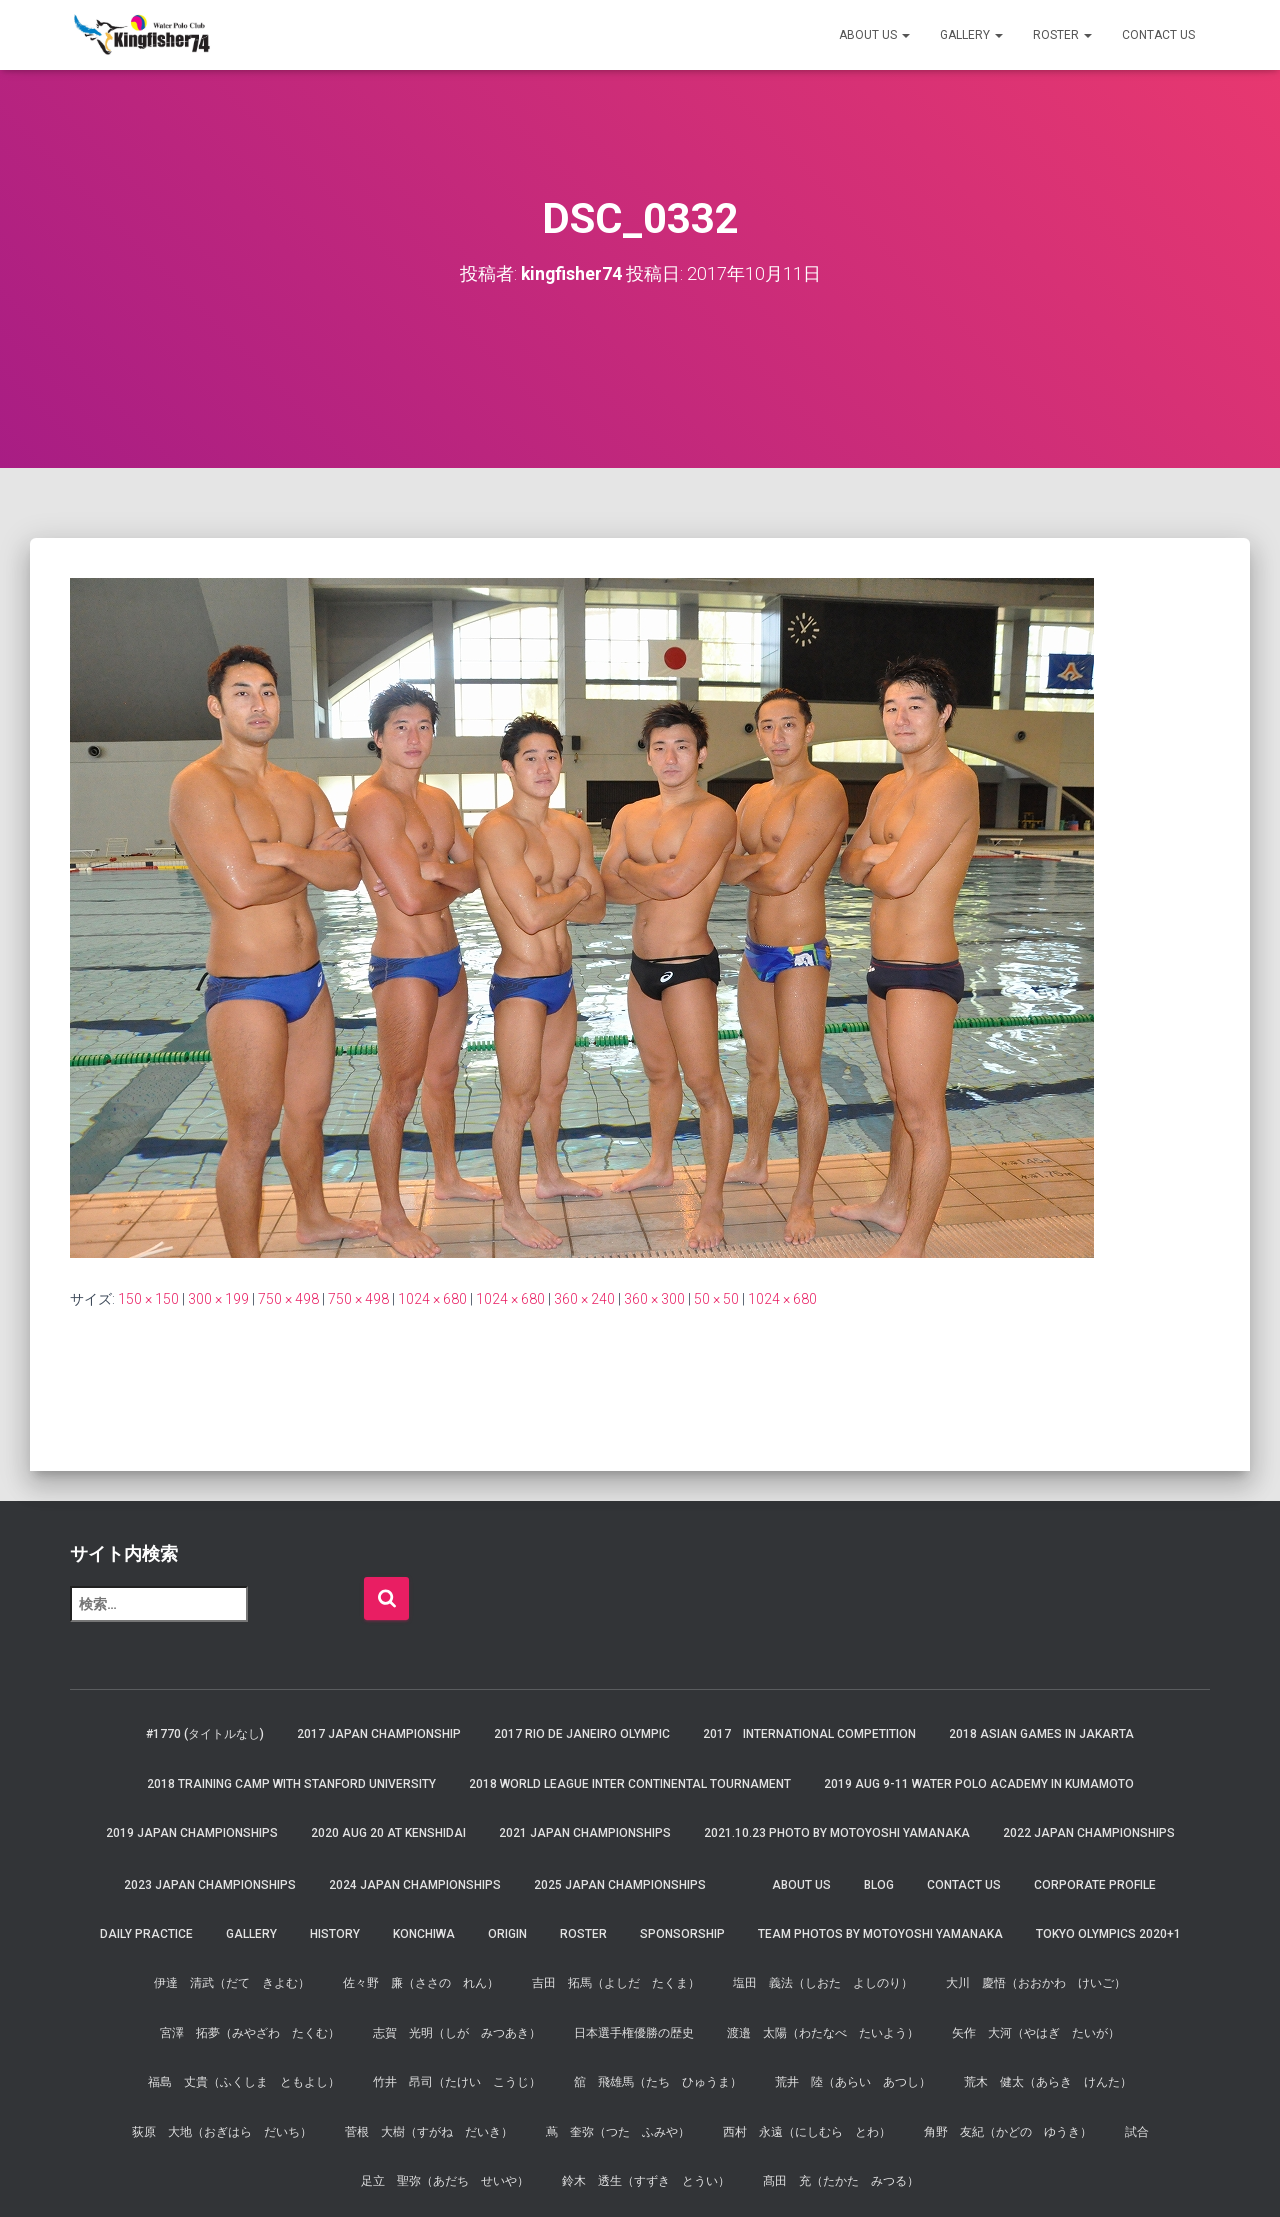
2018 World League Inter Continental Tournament (630, 1784)
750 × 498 (288, 1299)
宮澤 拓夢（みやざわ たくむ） (250, 2033)
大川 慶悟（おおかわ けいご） (1036, 1983)
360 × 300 (654, 1299)
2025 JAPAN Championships (620, 1884)
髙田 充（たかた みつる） (841, 2181)
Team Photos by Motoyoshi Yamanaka (880, 1934)
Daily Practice (146, 1934)
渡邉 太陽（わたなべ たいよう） (823, 2033)
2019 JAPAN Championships (192, 1833)
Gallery (971, 35)
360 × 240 (584, 1299)
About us (874, 35)
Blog (879, 1884)
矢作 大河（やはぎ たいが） (1036, 2033)
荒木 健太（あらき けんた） (1048, 2082)
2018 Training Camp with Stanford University (291, 1784)
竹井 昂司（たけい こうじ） (457, 2082)
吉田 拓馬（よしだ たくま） (616, 1983)
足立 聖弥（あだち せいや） (445, 2181)
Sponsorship (682, 1934)
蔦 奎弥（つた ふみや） (618, 2131)
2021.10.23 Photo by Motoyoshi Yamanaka (837, 1833)
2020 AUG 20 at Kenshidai (388, 1833)
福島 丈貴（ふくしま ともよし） (244, 2082)
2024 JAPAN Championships (415, 1884)
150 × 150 (148, 1299)
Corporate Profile (1095, 1884)
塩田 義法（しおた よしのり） (823, 1983)
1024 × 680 (432, 1299)
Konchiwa (424, 1934)
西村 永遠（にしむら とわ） (807, 2131)
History (335, 1934)
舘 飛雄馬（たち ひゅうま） (658, 2082)
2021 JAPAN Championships (585, 1833)
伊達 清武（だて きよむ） (232, 1983)
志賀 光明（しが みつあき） (457, 2033)
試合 (1137, 2131)
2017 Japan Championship (379, 1734)
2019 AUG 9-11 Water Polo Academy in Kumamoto (979, 1784)
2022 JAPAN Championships (1089, 1833)
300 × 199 (218, 1299)
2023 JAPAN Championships (210, 1884)
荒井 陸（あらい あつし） (853, 2082)
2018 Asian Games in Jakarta (1041, 1734)
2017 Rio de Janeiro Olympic (582, 1734)
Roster (1062, 35)
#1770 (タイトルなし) (205, 1734)
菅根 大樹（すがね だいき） (429, 2131)
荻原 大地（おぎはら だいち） (222, 2131)
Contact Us (1158, 35)
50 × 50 (716, 1299)
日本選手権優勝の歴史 (634, 2033)
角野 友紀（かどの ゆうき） (1008, 2131)
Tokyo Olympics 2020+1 (1108, 1934)
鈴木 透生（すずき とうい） (646, 2181)
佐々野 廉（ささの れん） (421, 1983)
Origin (507, 1934)
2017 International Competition (809, 1734)
